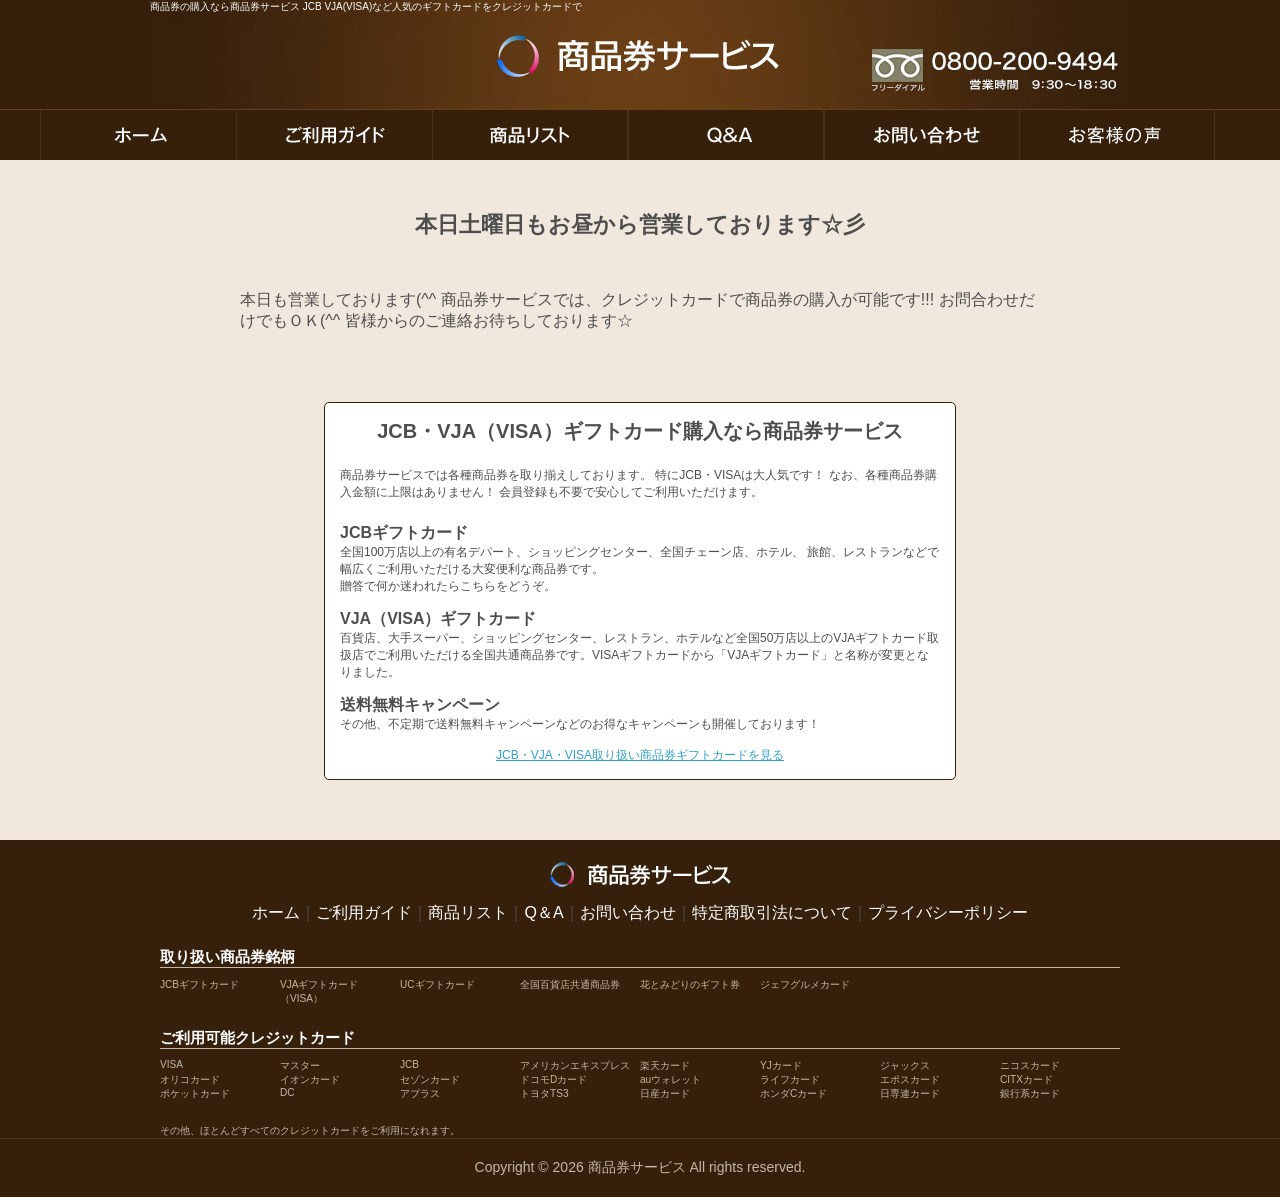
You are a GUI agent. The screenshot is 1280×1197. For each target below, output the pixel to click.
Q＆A (543, 912)
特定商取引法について (772, 912)
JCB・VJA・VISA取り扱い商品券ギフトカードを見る (640, 755)
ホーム (276, 912)
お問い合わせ (628, 912)
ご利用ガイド (364, 912)
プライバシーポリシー (948, 912)
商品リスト (468, 912)
